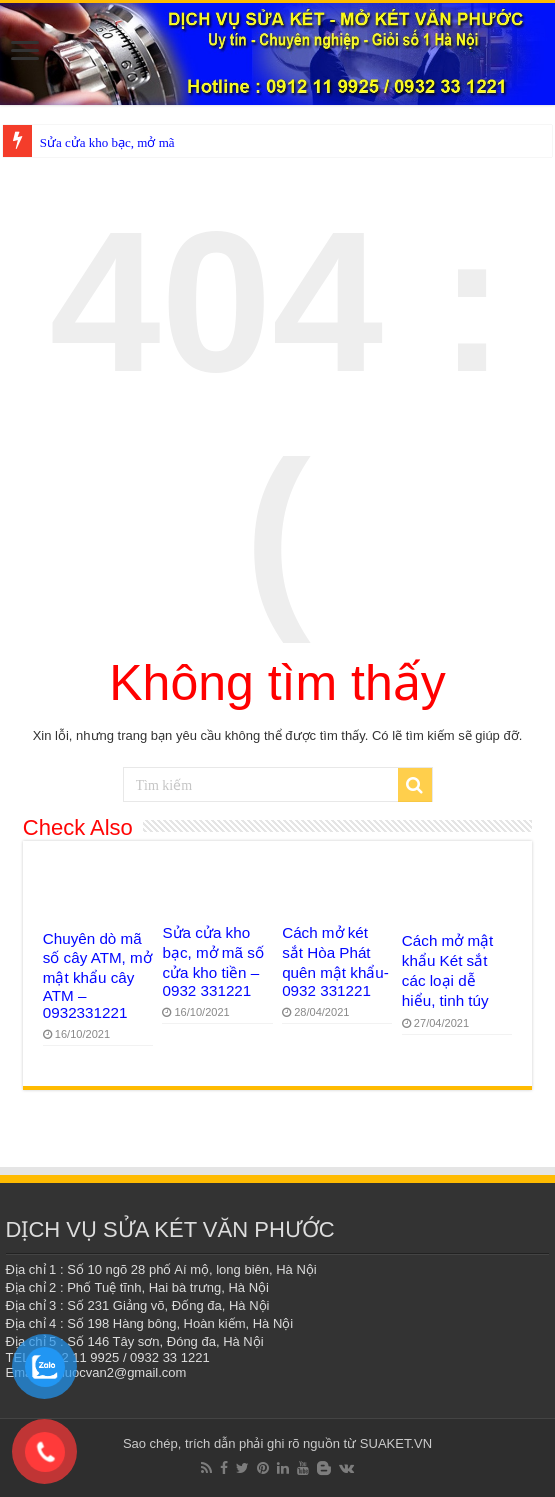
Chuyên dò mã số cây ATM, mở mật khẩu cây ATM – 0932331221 (97, 975)
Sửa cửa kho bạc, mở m (104, 142)
